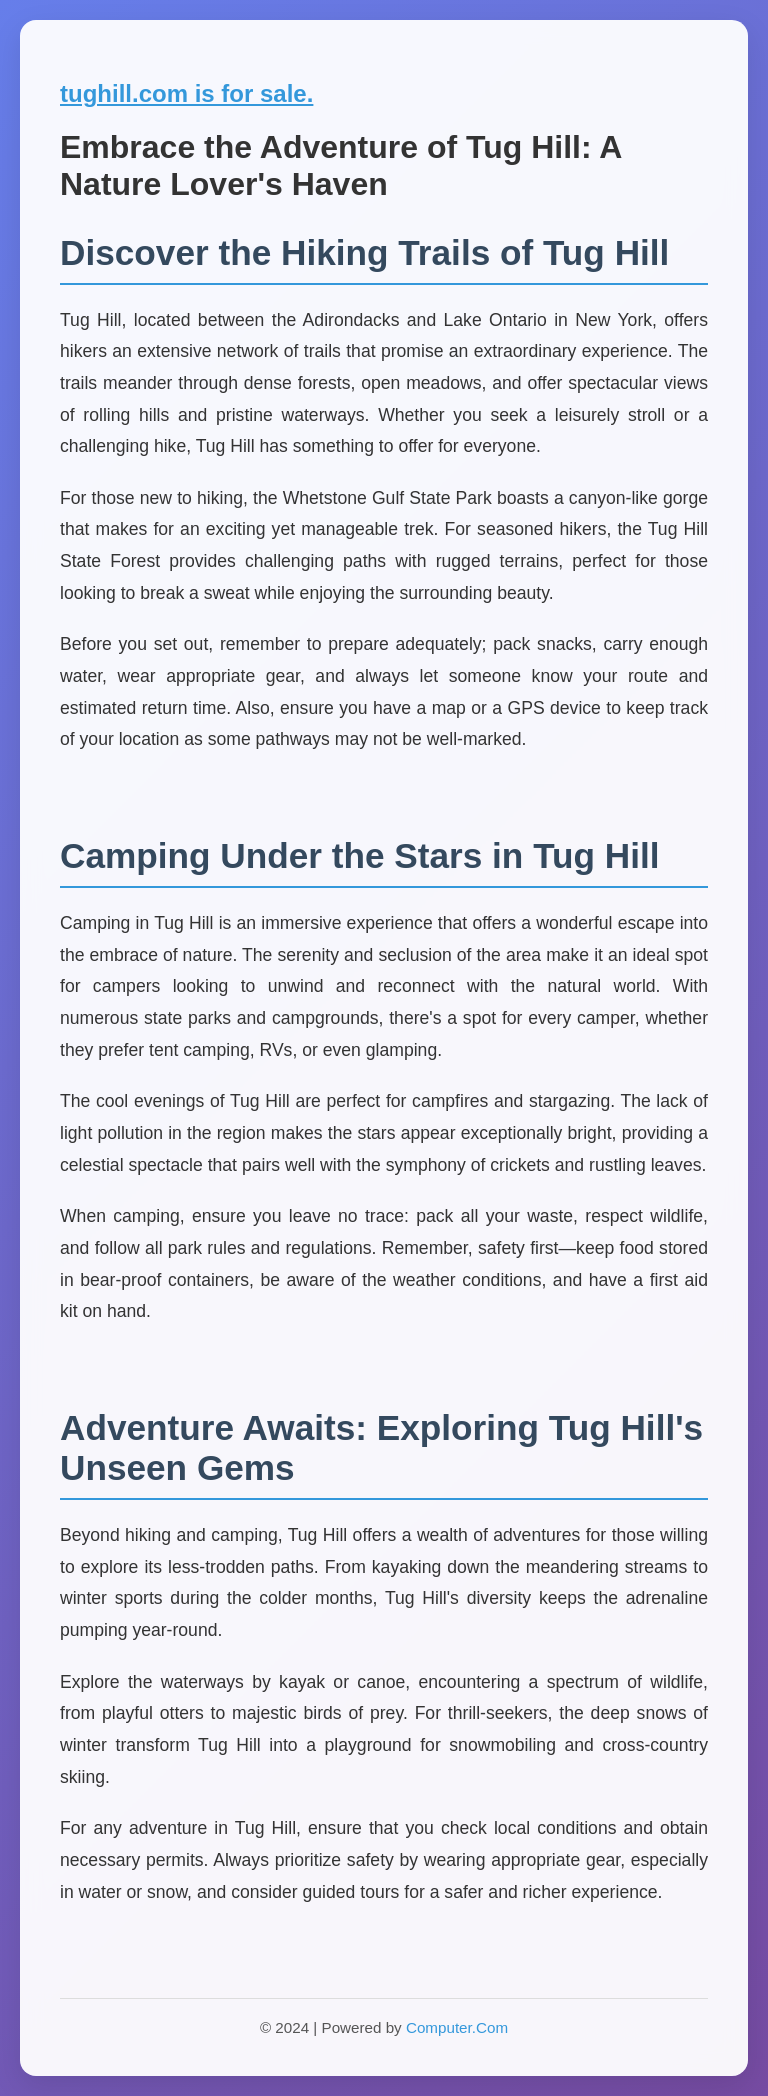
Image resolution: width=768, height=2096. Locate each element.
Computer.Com (457, 2027)
